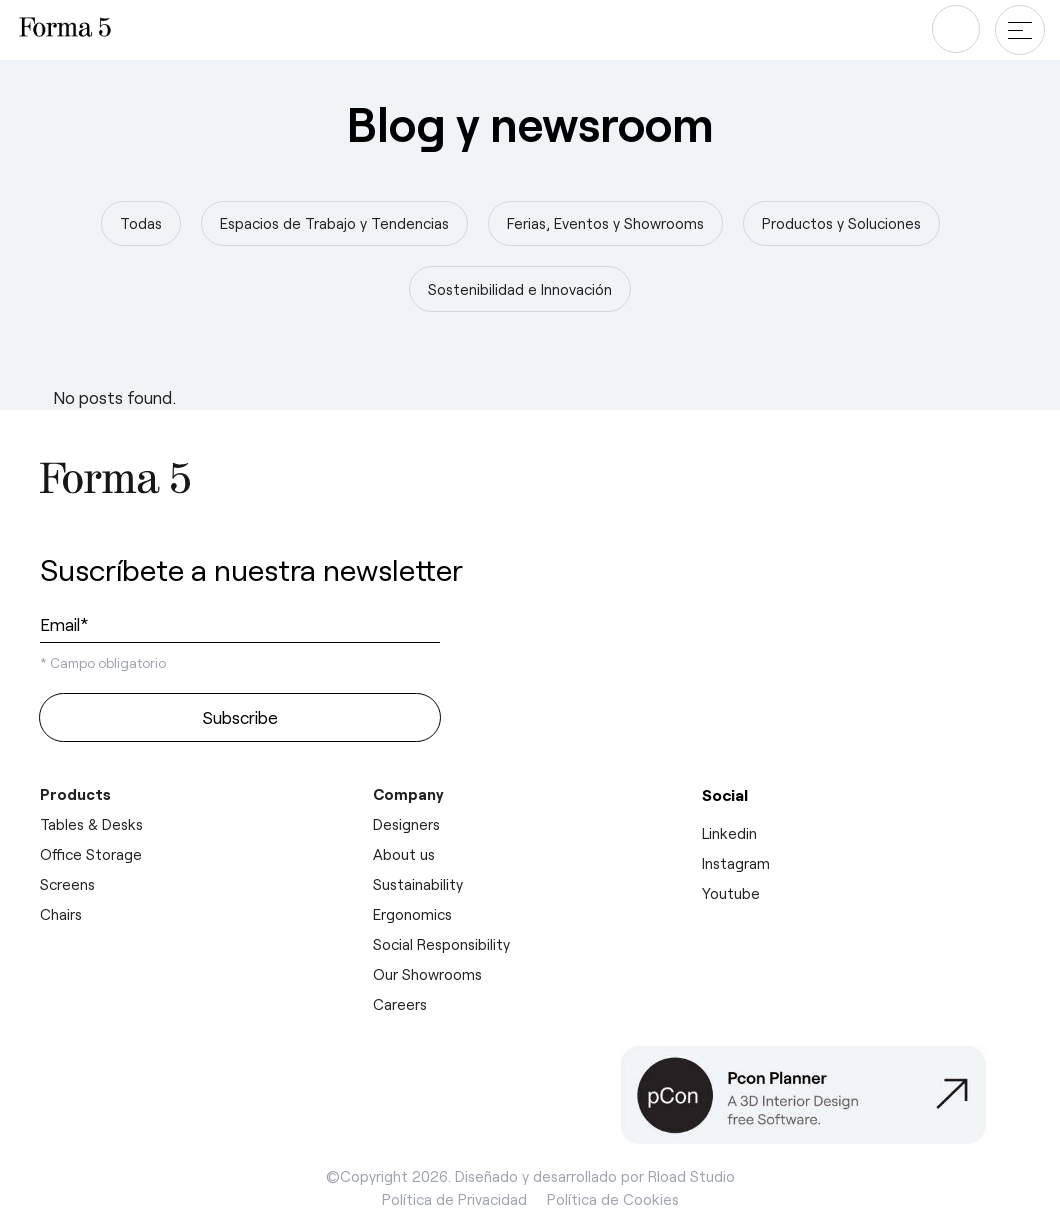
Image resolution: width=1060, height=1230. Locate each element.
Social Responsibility (441, 944)
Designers (406, 824)
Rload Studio (691, 1176)
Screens (67, 884)
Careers (400, 1004)
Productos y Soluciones (841, 223)
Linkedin (729, 833)
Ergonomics (412, 914)
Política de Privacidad (454, 1199)
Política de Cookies (613, 1199)
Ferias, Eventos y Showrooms (605, 223)
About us (404, 854)
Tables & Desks (91, 824)
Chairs (61, 914)
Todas (141, 223)
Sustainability (418, 884)
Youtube (731, 893)
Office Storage (91, 854)
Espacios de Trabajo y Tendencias (334, 223)
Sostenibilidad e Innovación (520, 289)
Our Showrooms (427, 974)
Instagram (736, 863)
